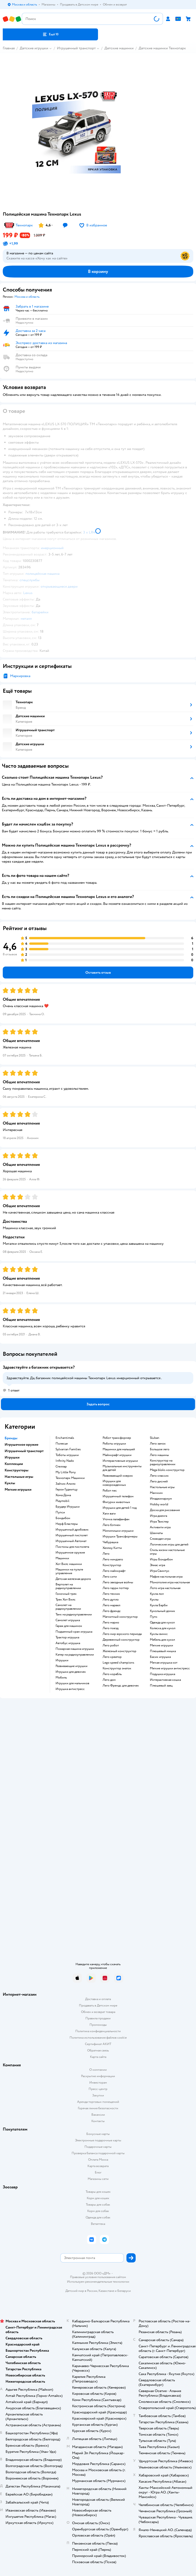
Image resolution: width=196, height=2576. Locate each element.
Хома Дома (63, 1495)
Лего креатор (112, 1657)
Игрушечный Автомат (71, 1541)
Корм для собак (98, 2211)
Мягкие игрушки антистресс (170, 1668)
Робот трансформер (117, 1438)
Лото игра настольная (165, 1588)
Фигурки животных (116, 1502)
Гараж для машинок (69, 1626)
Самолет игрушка (68, 1620)
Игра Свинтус (159, 1571)
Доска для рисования (165, 1510)
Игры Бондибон (161, 1559)
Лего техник (111, 1594)
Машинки (62, 1558)
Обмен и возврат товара (98, 2012)
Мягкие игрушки (161, 1645)
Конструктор (112, 1565)
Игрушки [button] (12, 1457)
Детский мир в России (81, 2291)
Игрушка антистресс (70, 1689)
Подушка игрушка (162, 1674)
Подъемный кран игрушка (74, 1632)
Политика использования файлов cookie (98, 2038)
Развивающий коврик (118, 1476)
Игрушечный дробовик (72, 1529)
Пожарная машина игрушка (75, 1649)
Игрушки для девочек (71, 1672)
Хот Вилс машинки (69, 1564)
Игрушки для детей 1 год (120, 1508)
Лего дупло (111, 1599)
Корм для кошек (98, 2198)
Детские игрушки (34, 48)
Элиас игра (157, 1565)
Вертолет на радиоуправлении (68, 1586)
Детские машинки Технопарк (162, 48)
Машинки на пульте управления (69, 1571)
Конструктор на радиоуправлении (162, 1462)
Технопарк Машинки (70, 1478)
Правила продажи (98, 2018)
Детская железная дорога (73, 1579)
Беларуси (124, 2291)
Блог (98, 2172)
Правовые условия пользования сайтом (98, 2277)
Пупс (153, 1617)
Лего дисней (159, 1481)
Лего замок (158, 1443)
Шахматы (156, 1533)
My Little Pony (66, 1472)
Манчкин (156, 1493)
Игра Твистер (159, 1521)
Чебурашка (110, 1542)
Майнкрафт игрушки (117, 1455)
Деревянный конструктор (121, 1640)
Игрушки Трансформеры (120, 1536)
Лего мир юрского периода (122, 1634)
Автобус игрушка (68, 1643)
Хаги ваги (109, 1513)
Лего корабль (112, 1674)
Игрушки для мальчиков (72, 1683)
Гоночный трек (66, 1594)
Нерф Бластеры (67, 1524)
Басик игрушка (160, 1657)
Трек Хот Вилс (66, 1599)
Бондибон (63, 1518)
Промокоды (98, 2025)
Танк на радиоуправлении (74, 1614)
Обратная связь (98, 2050)
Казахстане (106, 2291)
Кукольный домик (162, 1611)
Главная (9, 48)
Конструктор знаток (117, 1668)
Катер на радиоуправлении (75, 1654)
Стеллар (61, 1466)
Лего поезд (110, 1628)
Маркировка (20, 676)
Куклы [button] (10, 1483)
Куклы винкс (159, 1634)
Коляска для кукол (162, 1628)
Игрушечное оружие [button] (21, 1444)
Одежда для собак (98, 2217)
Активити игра (160, 1527)
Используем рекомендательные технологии (98, 2282)
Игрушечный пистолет (72, 1535)
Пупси (60, 1512)
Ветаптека (98, 2224)
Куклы (154, 1599)
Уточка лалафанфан (116, 1519)
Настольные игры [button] (19, 1476)
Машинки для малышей (119, 1449)
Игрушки (62, 1660)
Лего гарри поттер (116, 1588)
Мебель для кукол (162, 1640)
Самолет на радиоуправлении (68, 1607)
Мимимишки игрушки (118, 1531)
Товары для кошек (98, 2192)
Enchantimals (65, 1438)
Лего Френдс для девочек (121, 1685)
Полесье (62, 1443)
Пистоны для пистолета (72, 1547)
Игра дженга (158, 1516)
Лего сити (110, 1576)
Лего (106, 1554)
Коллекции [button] (14, 1464)
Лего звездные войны (118, 1582)
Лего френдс (112, 1611)
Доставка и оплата (98, 1999)
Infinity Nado (65, 1461)
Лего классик (159, 1476)
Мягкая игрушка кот (163, 1663)
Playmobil (62, 1501)
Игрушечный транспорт (76, 48)
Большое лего (159, 1449)
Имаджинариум (161, 1499)
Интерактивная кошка (165, 1680)
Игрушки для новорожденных (114, 1483)
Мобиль (61, 1677)
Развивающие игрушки (71, 1666)
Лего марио (111, 1622)
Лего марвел (111, 1605)
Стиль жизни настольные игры (167, 1552)
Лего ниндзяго (113, 1559)
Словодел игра (160, 1539)
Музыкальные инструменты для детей (122, 1468)
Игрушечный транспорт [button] (24, 1451)
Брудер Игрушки (68, 1507)
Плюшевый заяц (161, 1685)
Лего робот (111, 1645)
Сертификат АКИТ (98, 2044)
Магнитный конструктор (120, 1617)
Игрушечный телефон (118, 1496)
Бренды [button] (11, 1438)
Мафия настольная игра (166, 1576)
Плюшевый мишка (163, 1651)
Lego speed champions (118, 1663)
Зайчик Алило (66, 1484)
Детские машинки (119, 48)
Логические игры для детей (169, 1544)
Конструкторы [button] (16, 1470)
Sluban (154, 1438)
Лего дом (109, 1680)
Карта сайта (98, 2057)
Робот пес (110, 1490)
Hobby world (159, 1504)
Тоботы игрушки (67, 1455)
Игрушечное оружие (70, 1552)
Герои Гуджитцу (67, 1489)
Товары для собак (98, 2204)
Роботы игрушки (114, 1443)
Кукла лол (157, 1594)
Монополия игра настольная (170, 1582)
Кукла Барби (159, 1605)
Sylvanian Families (68, 1449)
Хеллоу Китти (112, 1548)
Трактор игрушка (67, 1637)
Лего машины (159, 1455)
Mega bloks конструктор (167, 1470)
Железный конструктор (119, 1651)
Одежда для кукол (162, 1622)
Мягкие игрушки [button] (18, 1489)
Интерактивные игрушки (120, 1461)
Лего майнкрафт (114, 1571)
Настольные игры (162, 1487)
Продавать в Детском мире (98, 2005)
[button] (50, 34)
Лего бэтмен (111, 1525)
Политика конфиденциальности (98, 2031)
